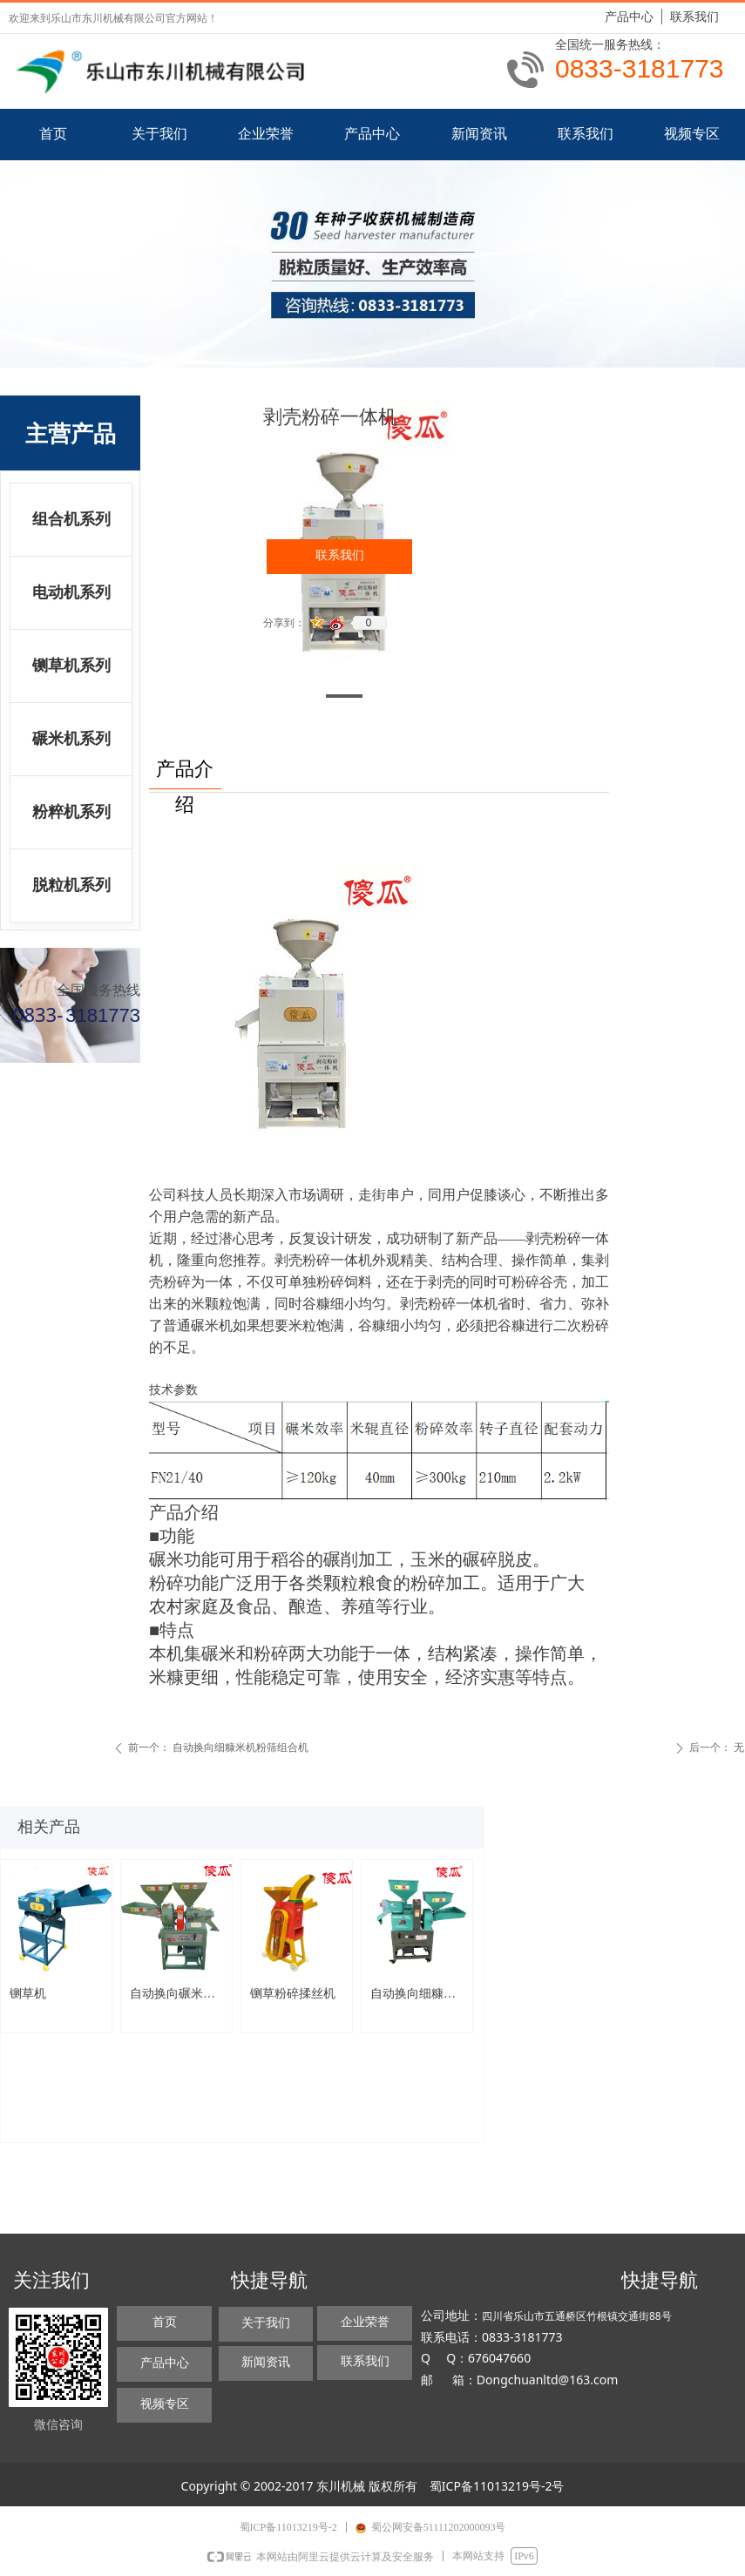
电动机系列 (71, 592)
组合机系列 (71, 519)
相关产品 (48, 1827)
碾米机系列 (71, 738)
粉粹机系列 (71, 812)
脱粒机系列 (71, 885)
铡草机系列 (71, 665)
